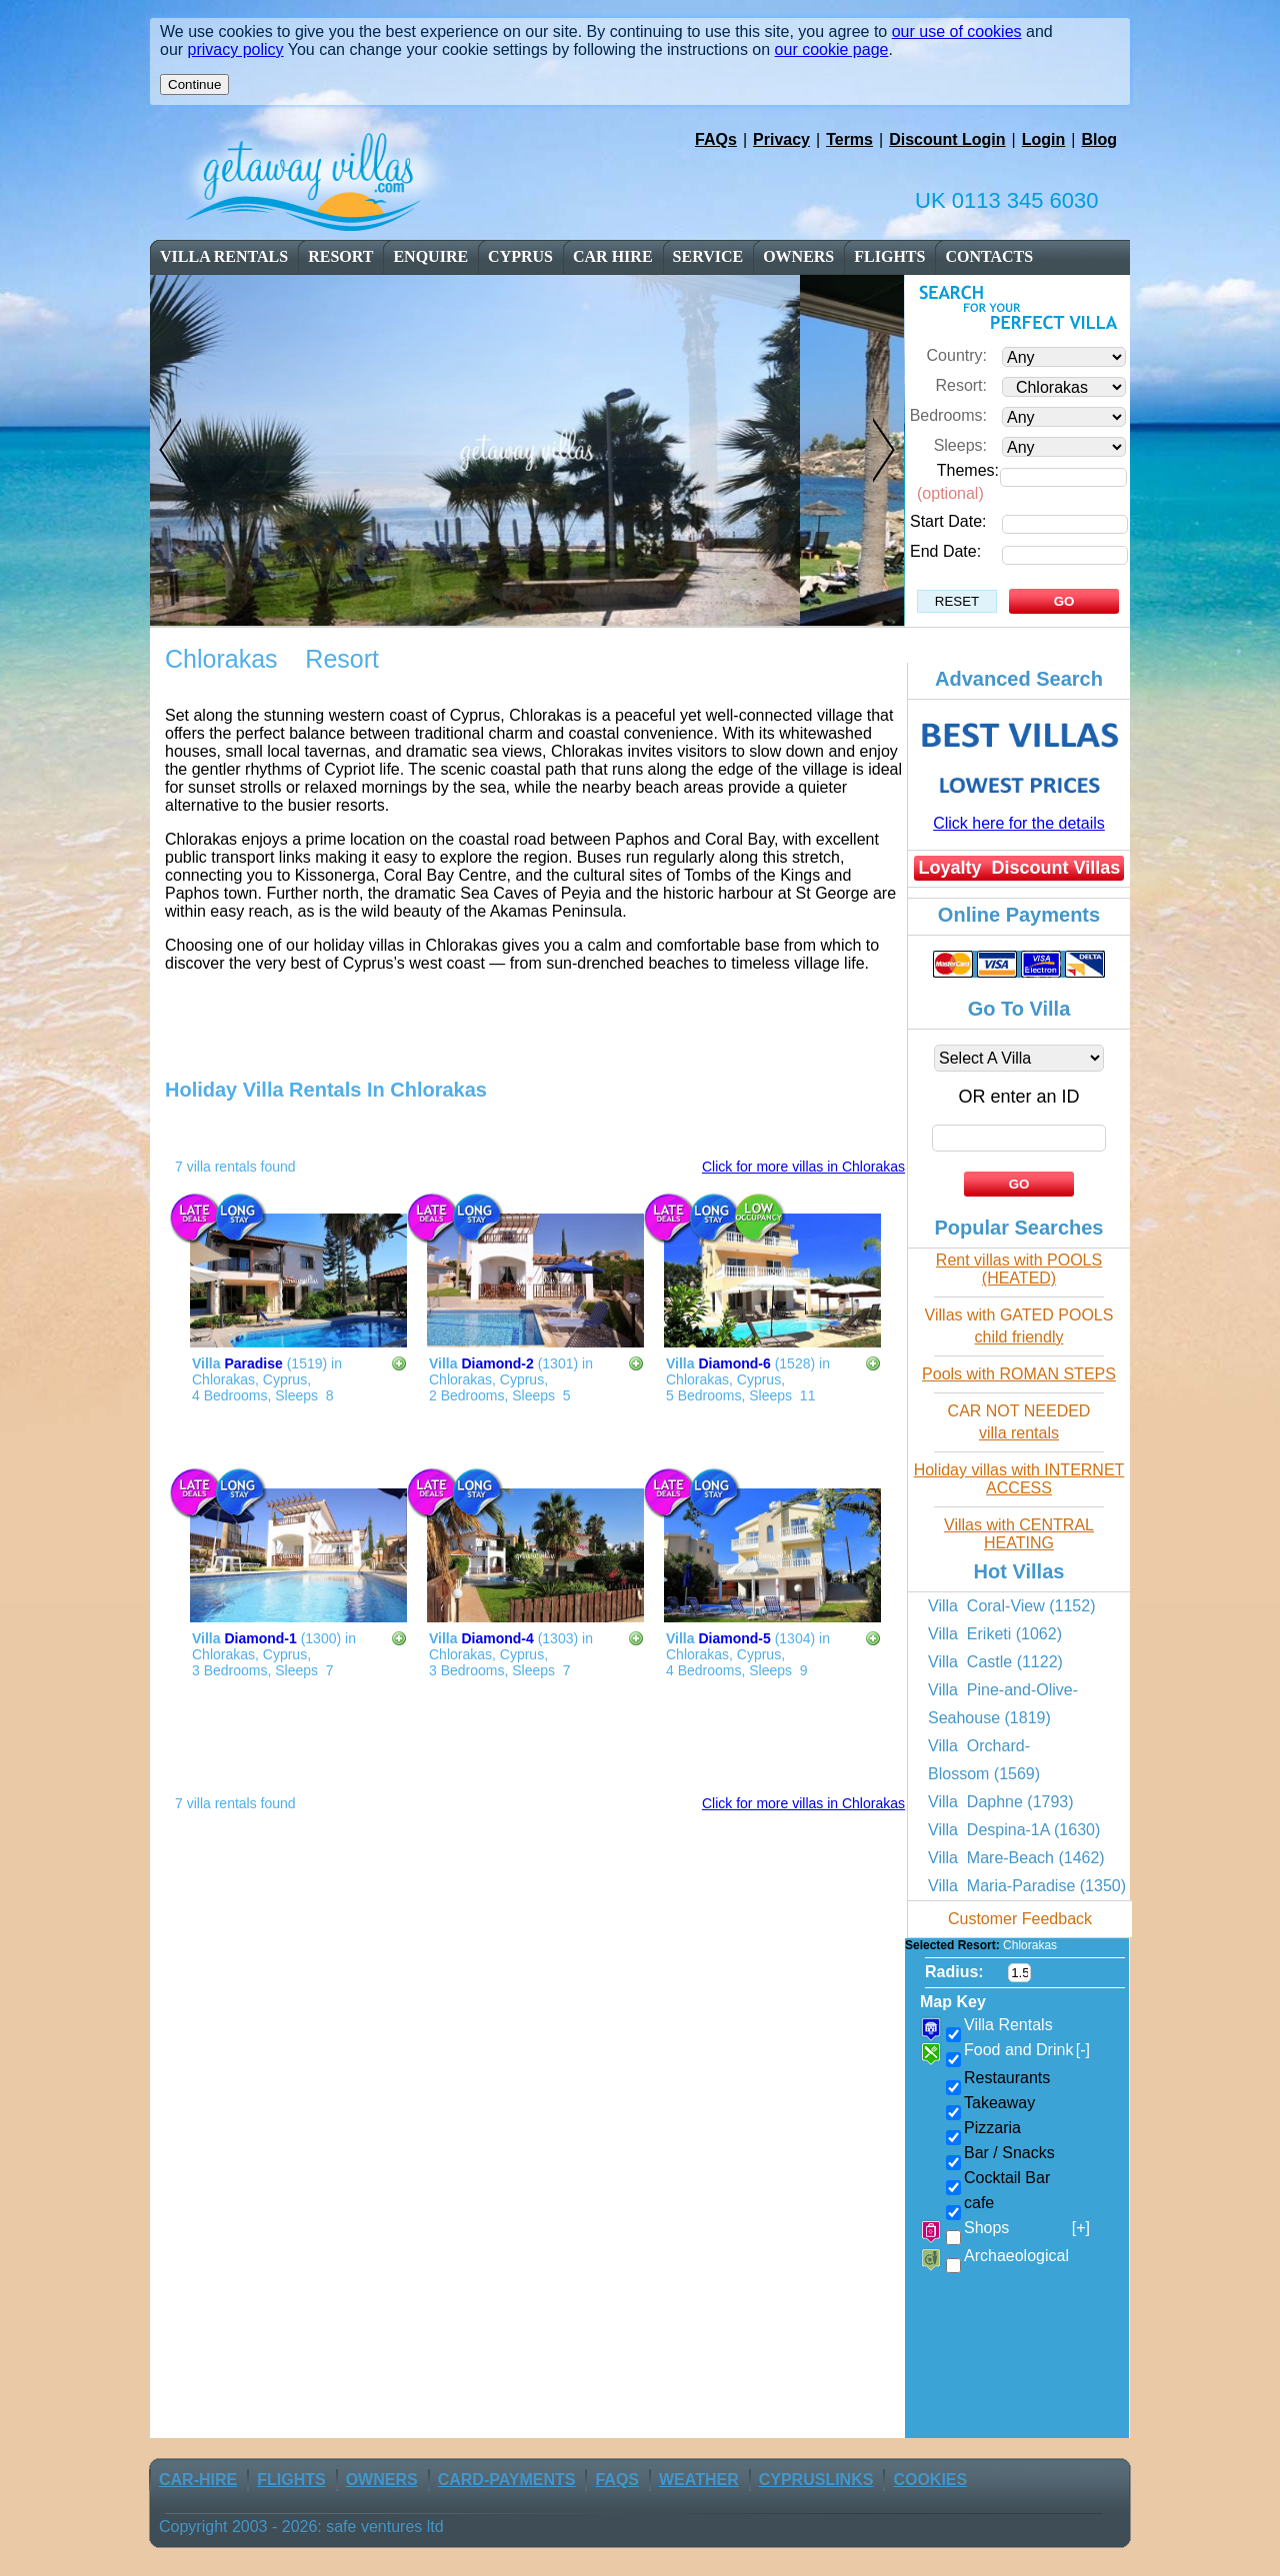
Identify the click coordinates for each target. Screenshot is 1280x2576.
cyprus (520, 256)
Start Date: (948, 521)
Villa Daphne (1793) (1001, 1801)
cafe (979, 2202)
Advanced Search (1019, 679)
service (708, 256)
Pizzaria (992, 2127)
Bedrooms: (948, 415)
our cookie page (832, 49)
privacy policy (236, 49)
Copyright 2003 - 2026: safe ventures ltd (301, 2526)
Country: (957, 355)
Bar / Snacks (1009, 2152)
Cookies (930, 2479)
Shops (1027, 2228)
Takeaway (999, 2102)
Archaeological (1016, 2255)
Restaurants (1007, 2077)
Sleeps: (960, 445)
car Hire (613, 256)
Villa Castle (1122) (995, 1661)
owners (798, 256)
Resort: (961, 385)
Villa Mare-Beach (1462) (1016, 1857)
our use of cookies (957, 31)
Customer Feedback (1020, 1918)
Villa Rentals (224, 256)
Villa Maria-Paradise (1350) (1027, 1885)
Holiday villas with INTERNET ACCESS (1019, 1478)
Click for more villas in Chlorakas (803, 1167)
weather (699, 2479)
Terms (849, 139)
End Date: (945, 551)
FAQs (716, 139)
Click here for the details (1019, 823)
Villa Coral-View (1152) (1011, 1605)
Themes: (968, 470)
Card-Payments (507, 2479)
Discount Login (947, 139)
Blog (1099, 139)
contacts (989, 256)
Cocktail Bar (1007, 2177)
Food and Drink (1027, 2050)
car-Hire (198, 2479)
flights (889, 256)
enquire (430, 256)
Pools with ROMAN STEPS (1019, 1373)
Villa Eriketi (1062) (995, 1633)
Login (1044, 139)
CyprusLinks (816, 2479)
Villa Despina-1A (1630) (1014, 1829)
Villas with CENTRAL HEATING (1019, 1533)
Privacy (781, 139)
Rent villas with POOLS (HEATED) (1019, 1269)
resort (342, 256)
